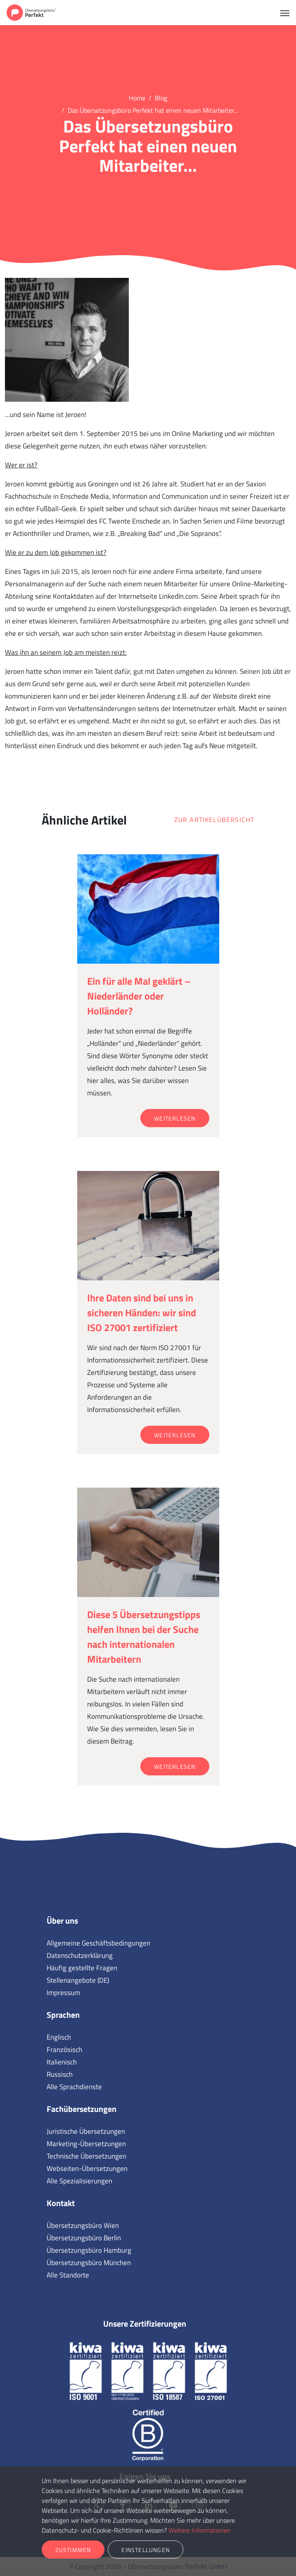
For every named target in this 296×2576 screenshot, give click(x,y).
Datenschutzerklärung (80, 1955)
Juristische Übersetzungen (86, 2131)
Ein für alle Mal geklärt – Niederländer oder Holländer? (139, 996)
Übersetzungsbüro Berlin (84, 2237)
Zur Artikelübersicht (214, 820)
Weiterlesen (174, 1118)
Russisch (60, 2074)
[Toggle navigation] (284, 12)
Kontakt (61, 2203)
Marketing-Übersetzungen (86, 2143)
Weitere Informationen (199, 2530)
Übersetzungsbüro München (89, 2262)
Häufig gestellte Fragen (82, 1967)
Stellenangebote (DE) (78, 1980)
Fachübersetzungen (81, 2108)
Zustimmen (73, 2549)
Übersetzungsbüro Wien (83, 2225)
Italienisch (62, 2062)
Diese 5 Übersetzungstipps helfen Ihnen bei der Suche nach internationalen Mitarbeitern (143, 1636)
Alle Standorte (68, 2275)
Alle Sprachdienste (74, 2086)
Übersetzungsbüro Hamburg (89, 2250)
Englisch (59, 2037)
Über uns (62, 1920)
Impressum (63, 1992)
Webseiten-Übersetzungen (87, 2168)
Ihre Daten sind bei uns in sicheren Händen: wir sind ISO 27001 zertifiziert (141, 1312)
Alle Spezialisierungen (79, 2180)
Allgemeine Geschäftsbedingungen (98, 1943)
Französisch (64, 2049)
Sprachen (63, 2014)
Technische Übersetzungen (86, 2156)
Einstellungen (145, 2549)
